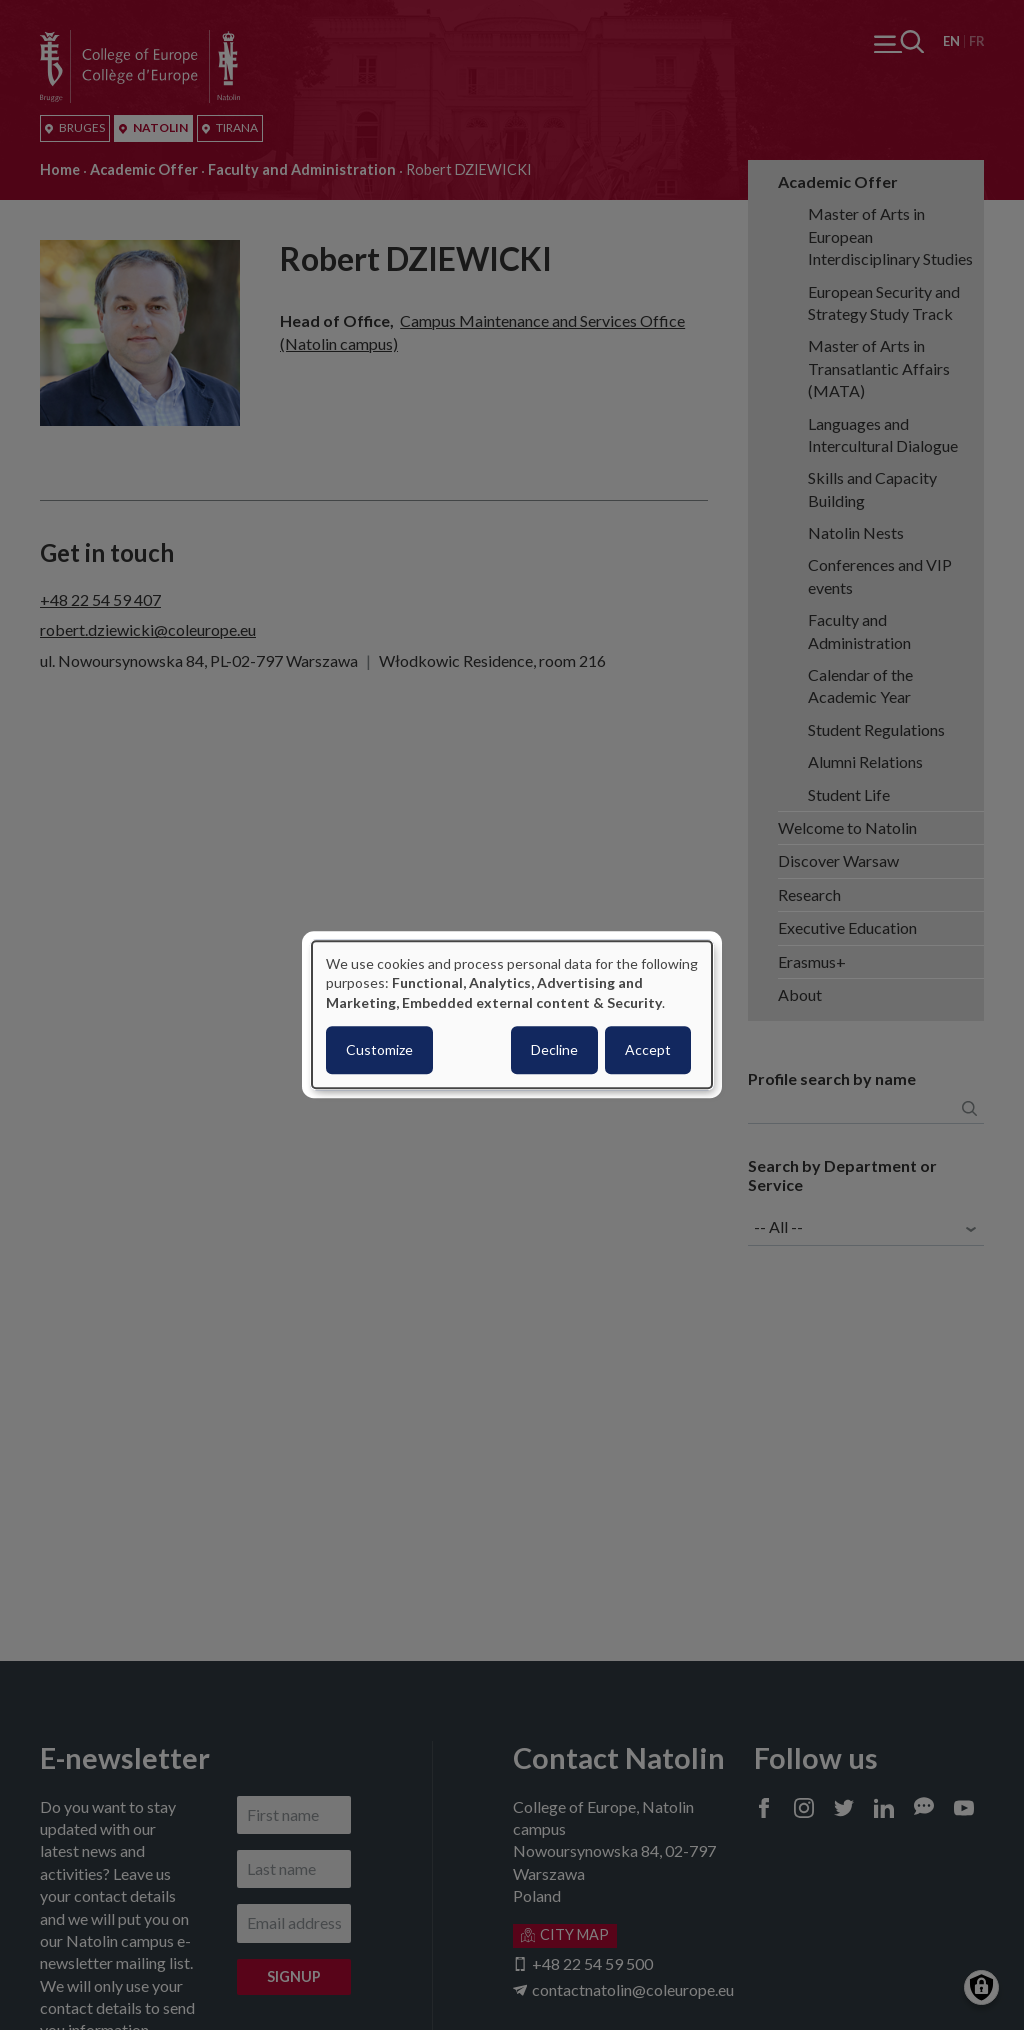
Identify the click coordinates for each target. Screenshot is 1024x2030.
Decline (554, 1050)
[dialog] (512, 1014)
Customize (379, 1050)
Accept (648, 1050)
